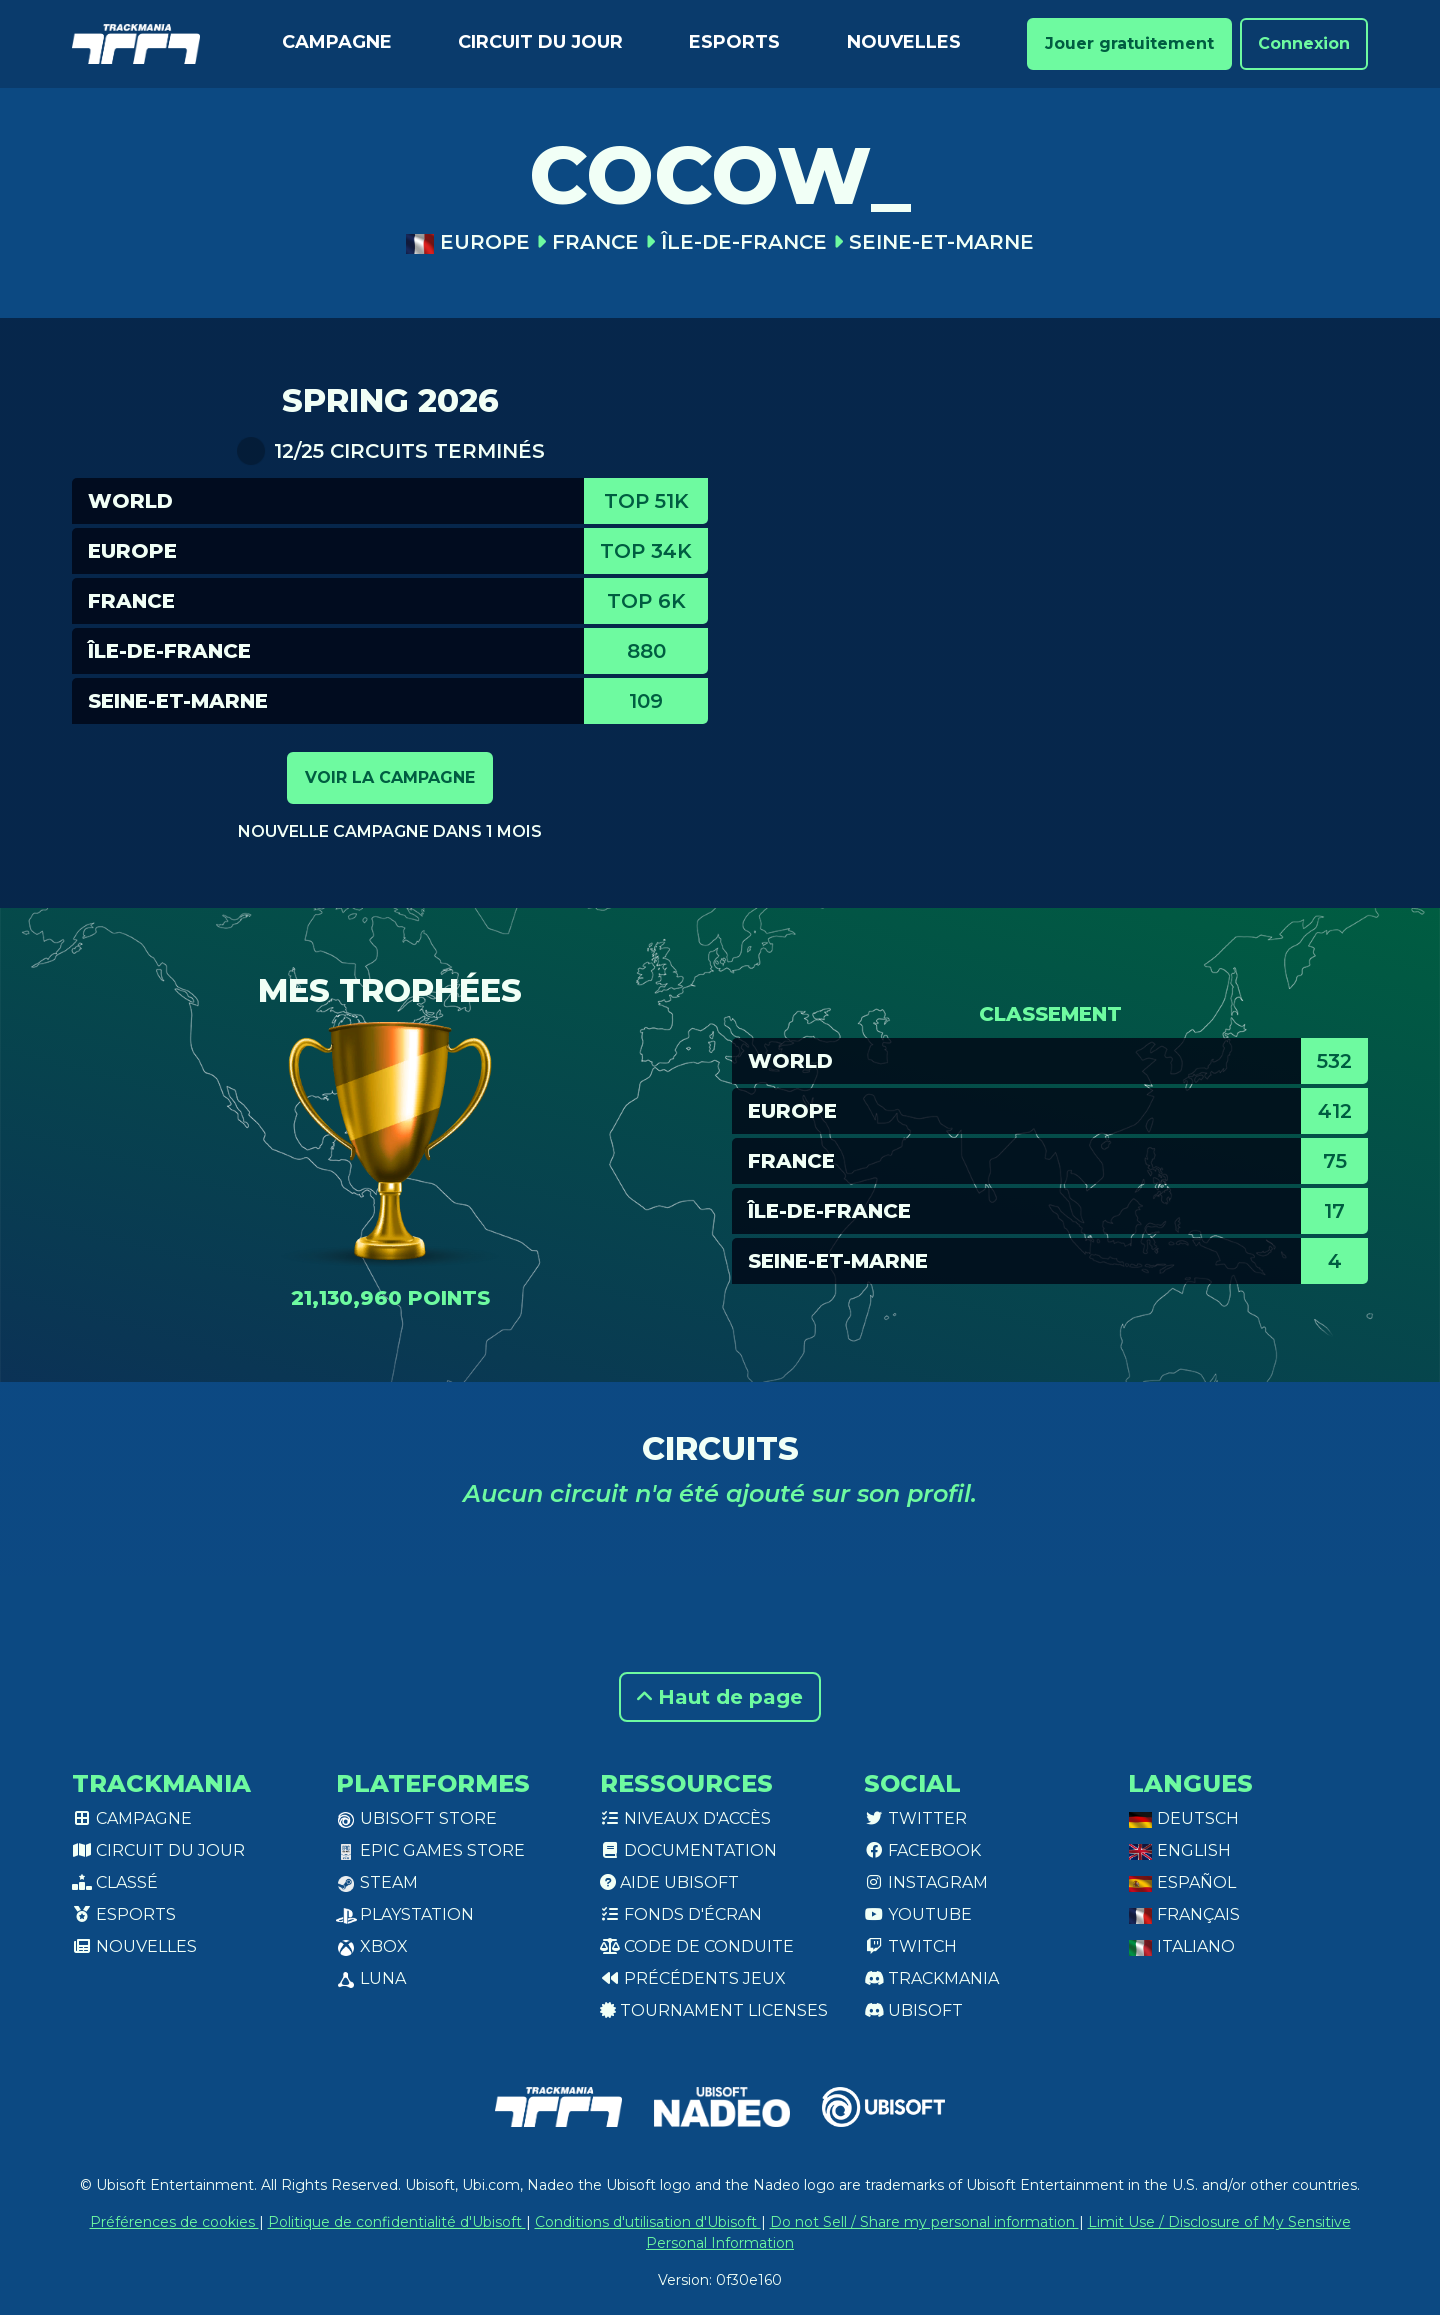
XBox (372, 1946)
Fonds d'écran (681, 1914)
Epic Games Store (430, 1850)
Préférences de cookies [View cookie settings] (174, 2222)
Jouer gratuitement (1129, 43)
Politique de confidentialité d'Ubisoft (397, 2222)
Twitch (910, 1946)
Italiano (1181, 1946)
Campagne (337, 42)
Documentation (688, 1850)
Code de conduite (697, 1946)
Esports (734, 42)
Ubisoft (913, 2010)
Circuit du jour (540, 42)
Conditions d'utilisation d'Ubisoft (648, 2222)
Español (1182, 1882)
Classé (115, 1882)
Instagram (926, 1882)
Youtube (918, 1914)
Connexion (1304, 43)
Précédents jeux (693, 1978)
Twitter (915, 1818)
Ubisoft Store (416, 1818)
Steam (377, 1882)
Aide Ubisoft (669, 1882)
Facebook (922, 1850)
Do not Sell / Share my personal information (924, 2222)
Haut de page (720, 1697)
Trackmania (931, 1978)
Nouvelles (904, 42)
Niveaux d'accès (685, 1818)
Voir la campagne (390, 777)
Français (1184, 1914)
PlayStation (405, 1914)
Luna (371, 1978)
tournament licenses (714, 2010)
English (1179, 1850)
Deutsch (1183, 1818)
